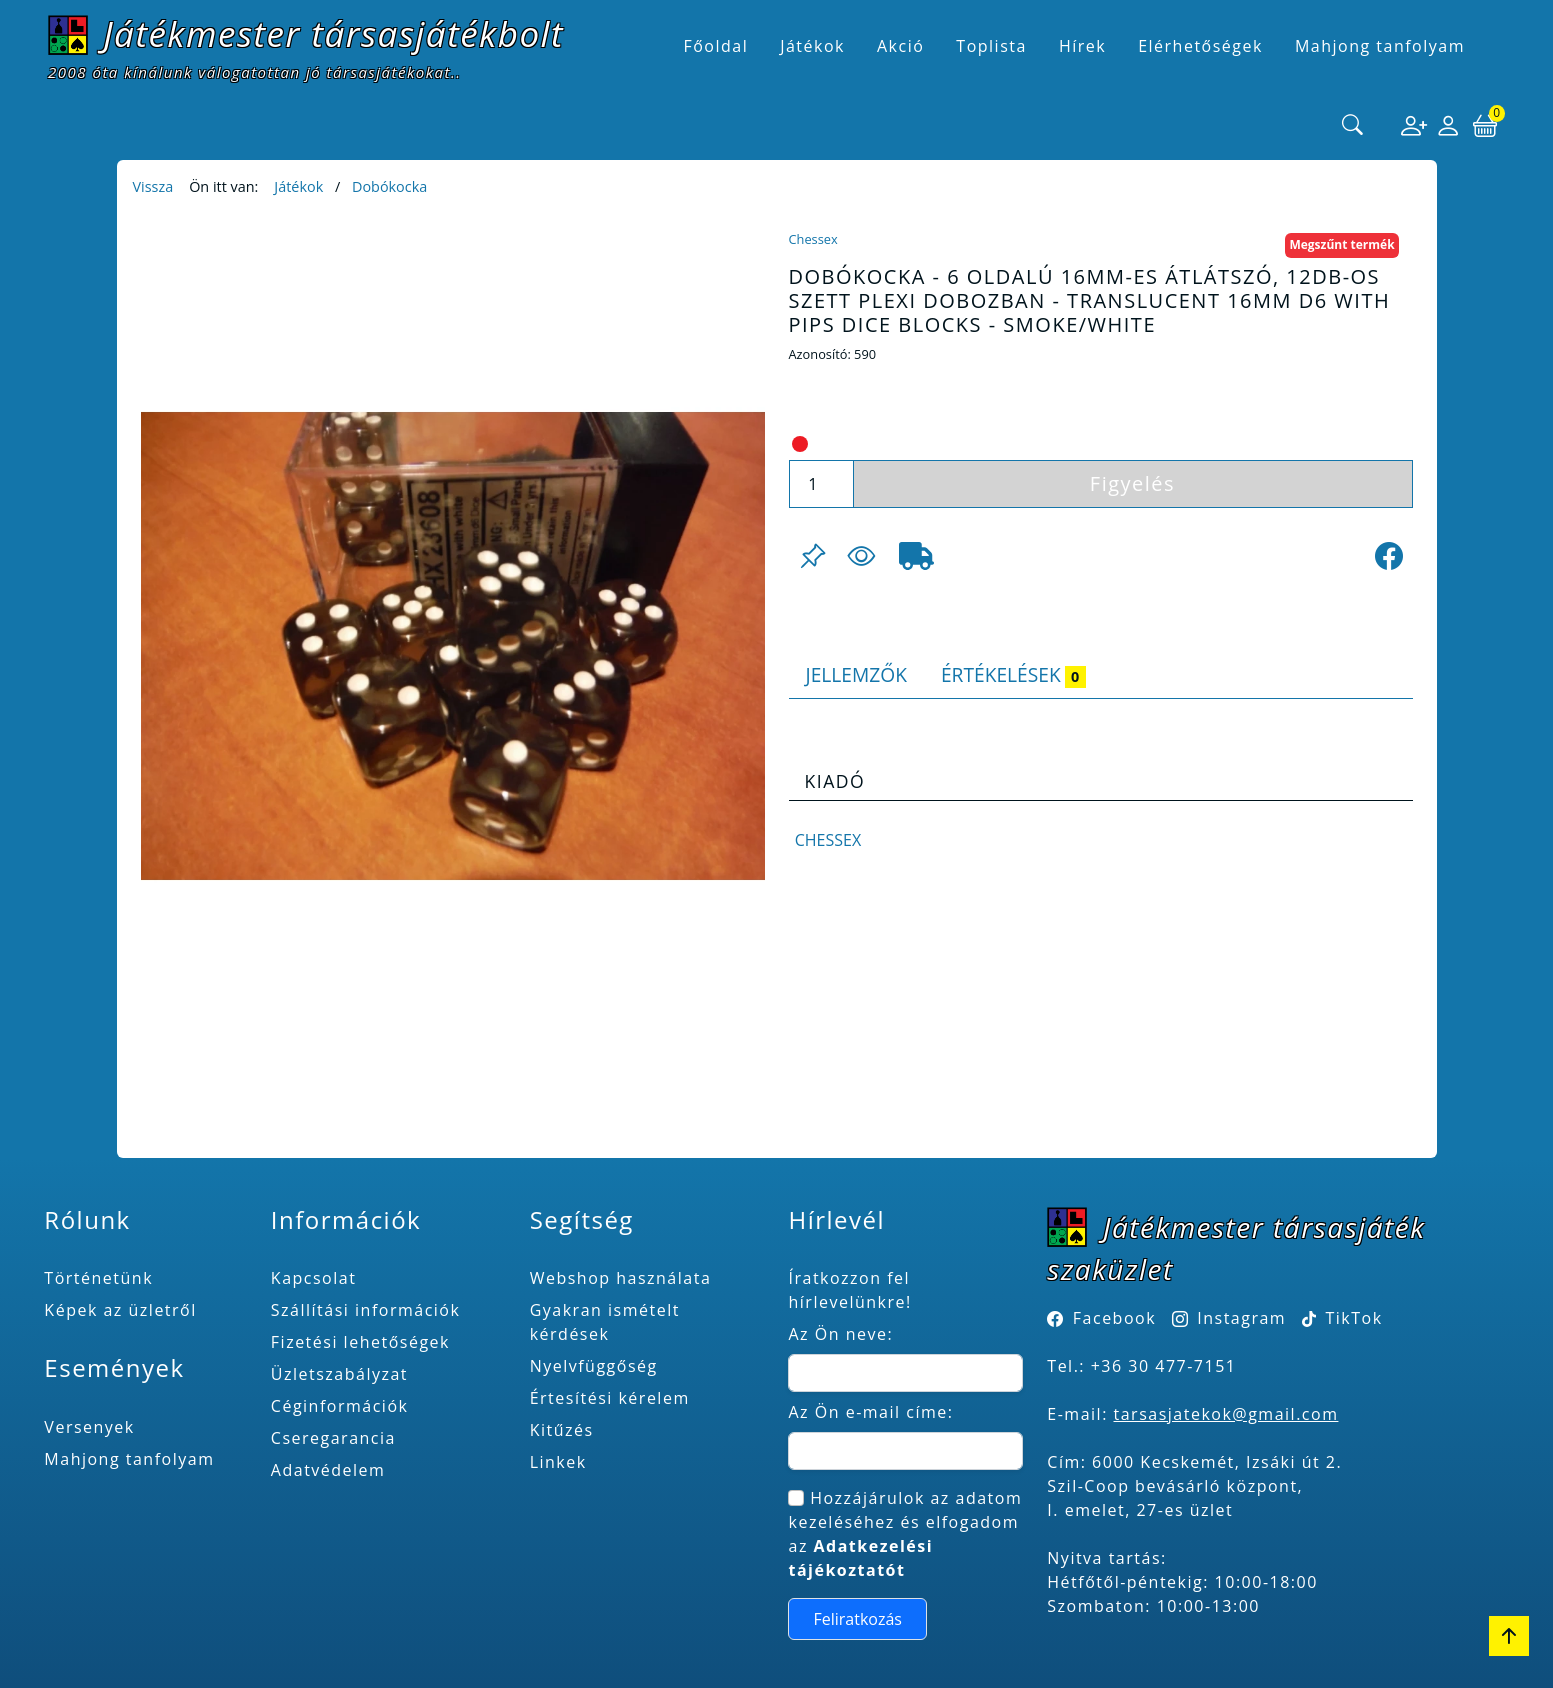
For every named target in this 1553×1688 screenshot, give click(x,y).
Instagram (1241, 1318)
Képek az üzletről (120, 1310)
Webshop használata (621, 1278)
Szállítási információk (366, 1310)
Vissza (153, 186)
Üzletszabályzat (339, 1374)
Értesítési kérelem (610, 1398)
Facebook (1114, 1318)
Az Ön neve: (840, 1334)
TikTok (1342, 1318)
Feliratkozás (857, 1619)
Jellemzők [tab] (856, 674)
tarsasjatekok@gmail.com (1226, 1414)
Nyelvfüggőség (594, 1366)
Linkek (558, 1462)
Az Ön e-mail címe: (870, 1412)
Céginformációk (340, 1406)
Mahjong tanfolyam (129, 1459)
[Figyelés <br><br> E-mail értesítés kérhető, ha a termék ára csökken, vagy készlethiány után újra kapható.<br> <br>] (861, 556)
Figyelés (1132, 483)
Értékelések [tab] (1013, 674)
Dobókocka (389, 186)
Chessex (813, 239)
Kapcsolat (314, 1278)
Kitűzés (562, 1430)
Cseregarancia (333, 1438)
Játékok (298, 186)
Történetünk (98, 1278)
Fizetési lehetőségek (360, 1342)
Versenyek (89, 1427)
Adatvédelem (328, 1470)
